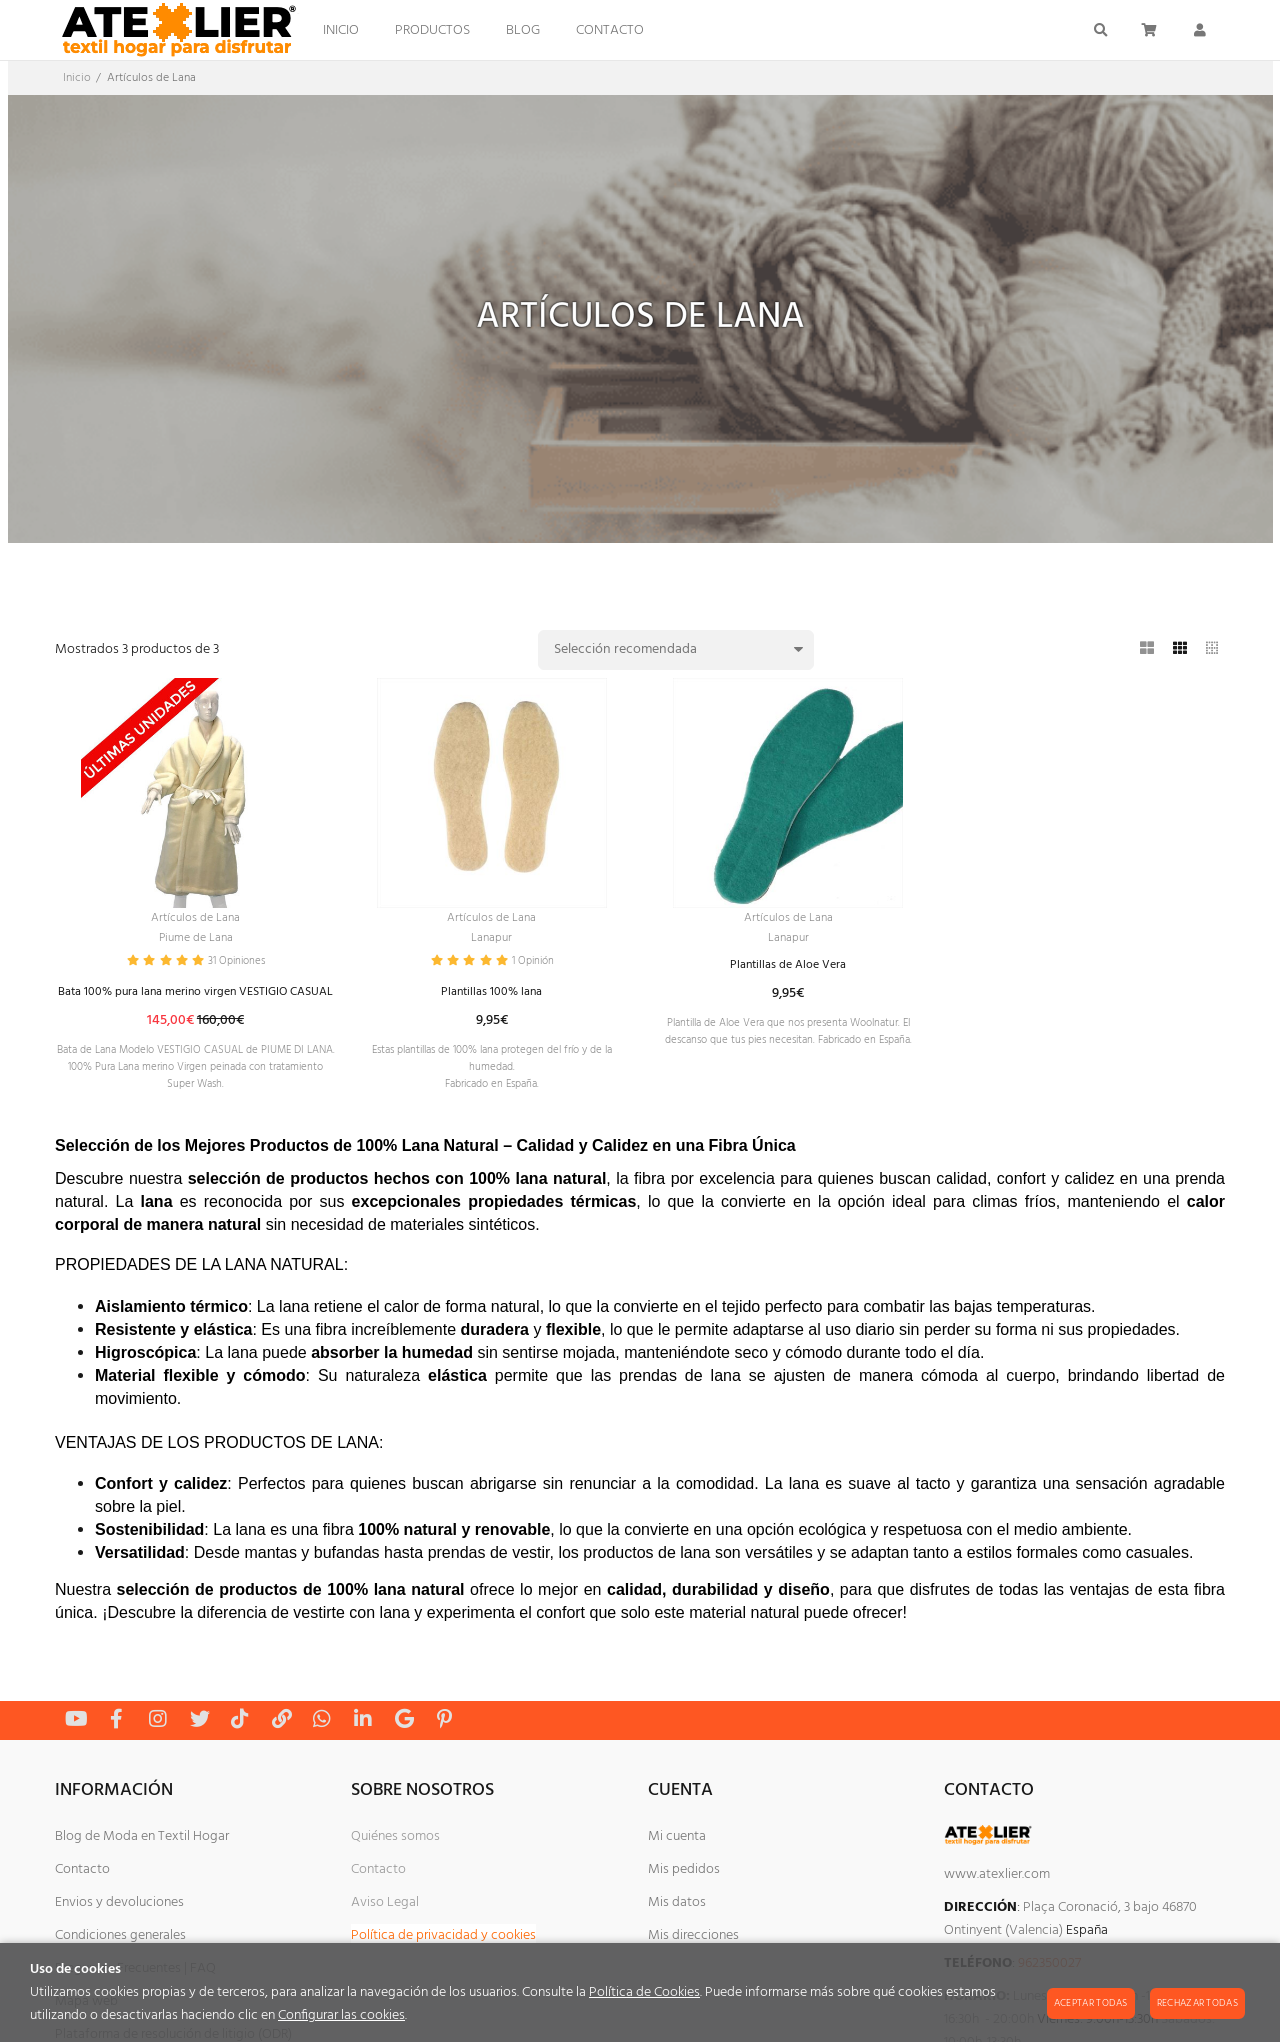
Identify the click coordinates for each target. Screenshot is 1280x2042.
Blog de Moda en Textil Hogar (142, 1877)
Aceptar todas (1091, 2003)
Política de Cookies (644, 1992)
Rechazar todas (1197, 2003)
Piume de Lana (195, 942)
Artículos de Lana (195, 919)
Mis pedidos (684, 1910)
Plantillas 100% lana (491, 1001)
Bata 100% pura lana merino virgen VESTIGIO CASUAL (196, 1010)
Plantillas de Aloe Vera (788, 971)
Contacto (82, 1910)
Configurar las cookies (341, 2015)
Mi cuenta (677, 1877)
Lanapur (491, 942)
